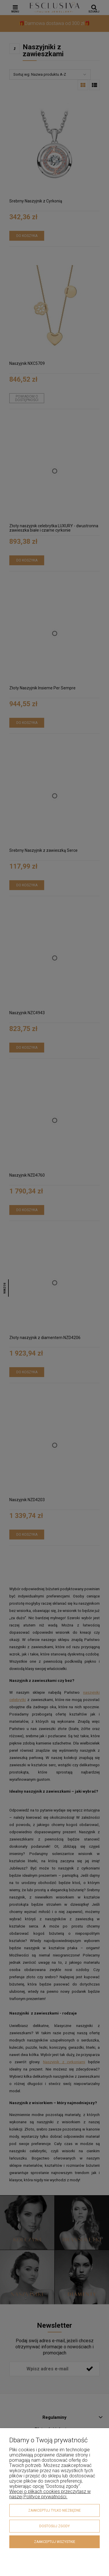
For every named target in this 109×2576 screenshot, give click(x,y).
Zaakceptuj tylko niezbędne (54, 2510)
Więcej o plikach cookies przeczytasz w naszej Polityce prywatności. (50, 2494)
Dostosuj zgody (54, 2526)
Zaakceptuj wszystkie (54, 2542)
